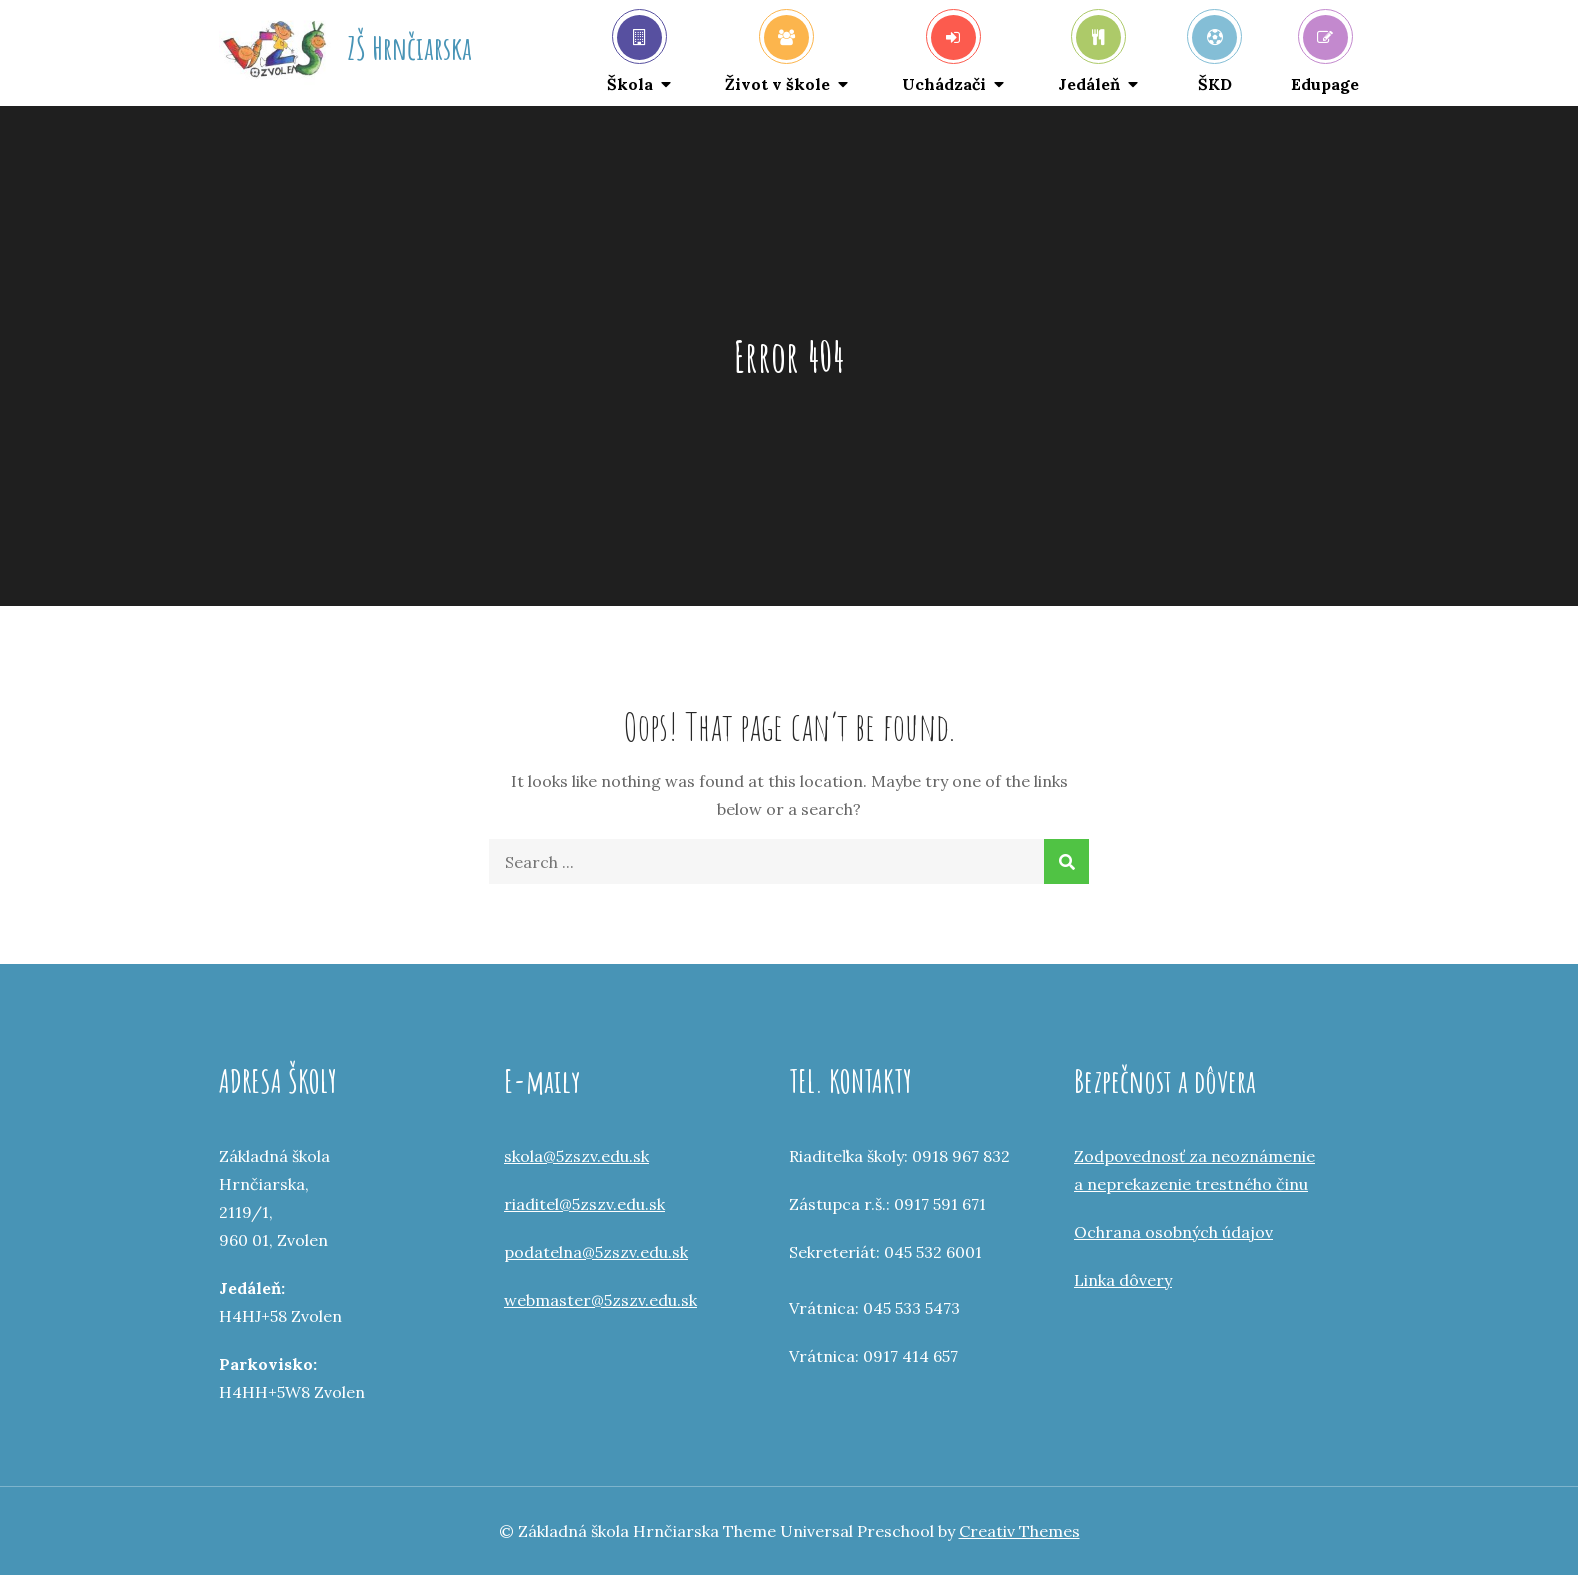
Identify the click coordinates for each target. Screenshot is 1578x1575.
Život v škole (777, 54)
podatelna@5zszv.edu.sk (596, 1252)
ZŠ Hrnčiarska (409, 47)
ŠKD (1214, 54)
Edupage (1325, 54)
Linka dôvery (1123, 1280)
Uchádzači (944, 54)
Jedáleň (1089, 54)
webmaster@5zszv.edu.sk (600, 1300)
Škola (634, 54)
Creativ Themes (1019, 1531)
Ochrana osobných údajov (1173, 1232)
